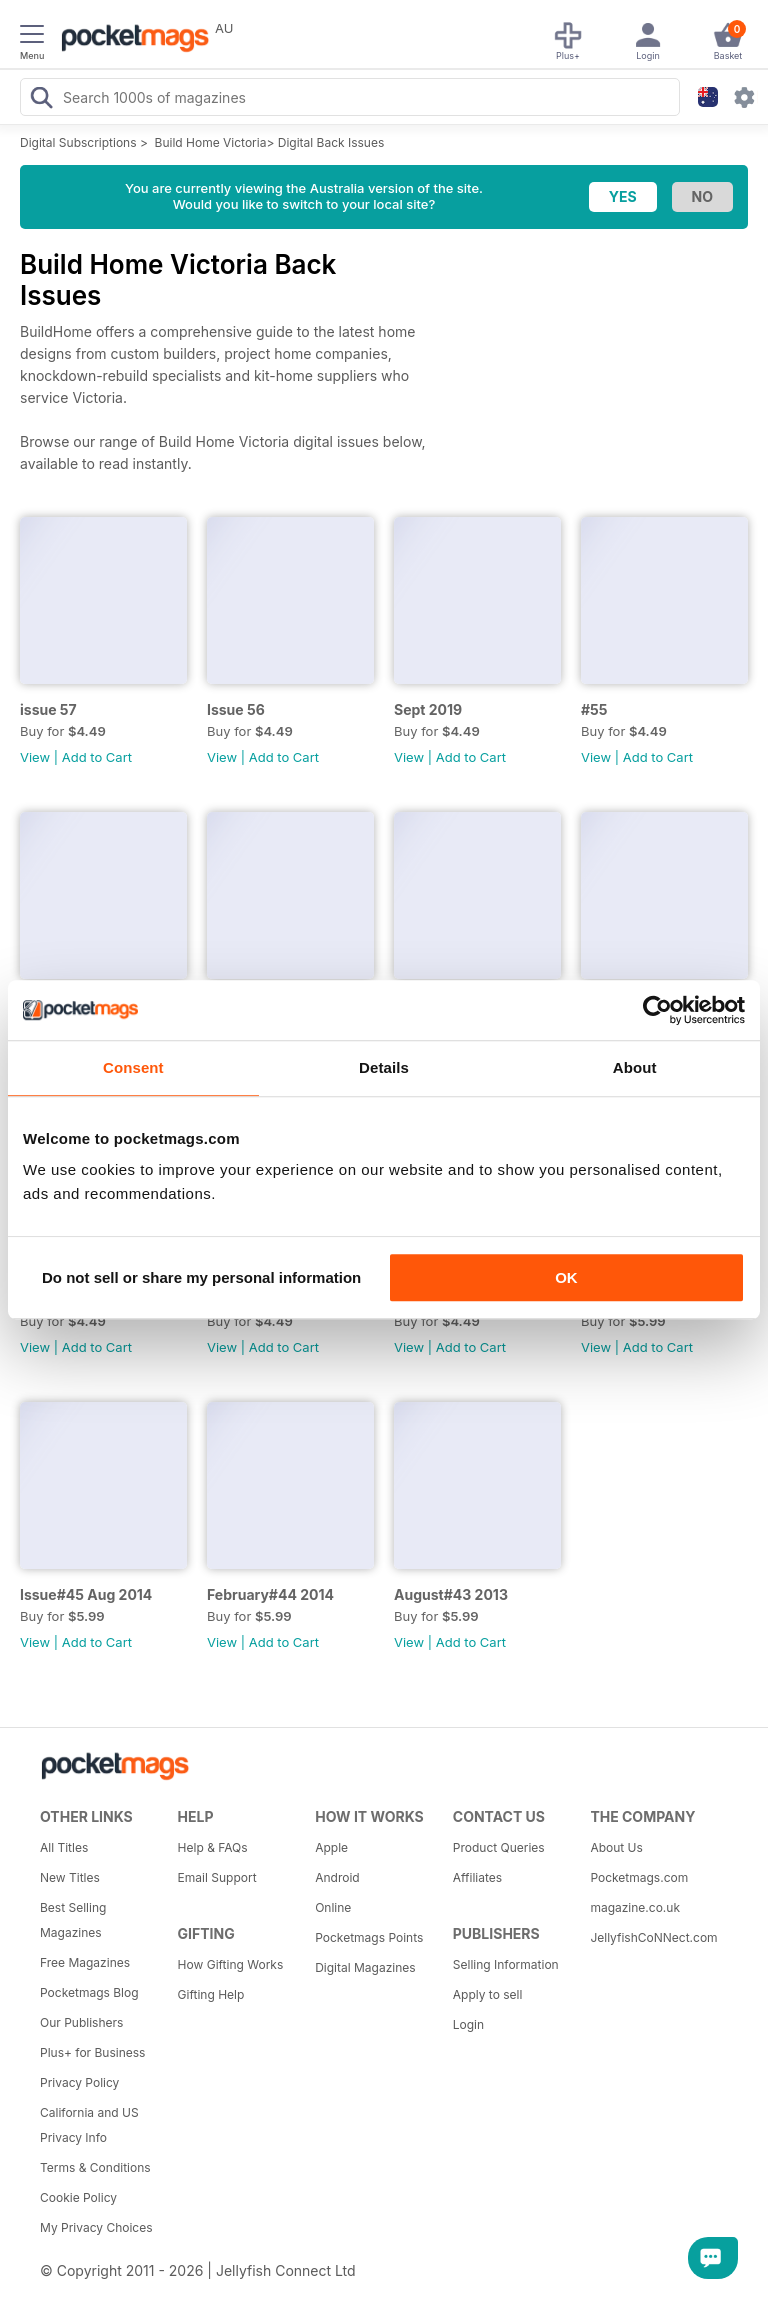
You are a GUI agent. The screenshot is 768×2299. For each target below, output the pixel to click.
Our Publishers (81, 2022)
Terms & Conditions (95, 2167)
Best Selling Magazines (73, 1920)
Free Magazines (85, 1962)
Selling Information (506, 1964)
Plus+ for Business (92, 2052)
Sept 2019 (428, 709)
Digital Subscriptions (78, 142)
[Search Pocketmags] (41, 100)
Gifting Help (211, 1994)
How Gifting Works (231, 1964)
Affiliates (477, 1877)
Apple (331, 1847)
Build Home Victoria (211, 142)
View (35, 757)
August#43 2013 (451, 1594)
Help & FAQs (213, 1847)
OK (566, 1277)
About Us (616, 1847)
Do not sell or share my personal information (201, 1277)
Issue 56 (236, 709)
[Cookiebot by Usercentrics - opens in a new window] (657, 1010)
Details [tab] (384, 1067)
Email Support (217, 1877)
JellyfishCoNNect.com (652, 1937)
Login (468, 2024)
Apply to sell (488, 1994)
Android (337, 1877)
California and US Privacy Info (89, 2125)
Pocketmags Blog (89, 1992)
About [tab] (635, 1067)
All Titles (64, 1847)
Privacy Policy (79, 2082)
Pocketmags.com (639, 1877)
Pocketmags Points (369, 1937)
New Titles (70, 1877)
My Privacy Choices (96, 2227)
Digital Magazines (365, 1967)
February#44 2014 (270, 1594)
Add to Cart (97, 757)
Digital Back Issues (331, 142)
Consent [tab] (133, 1067)
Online (333, 1907)
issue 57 (48, 709)
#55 (594, 709)
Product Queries (499, 1847)
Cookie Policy (78, 2197)
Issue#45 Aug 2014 (86, 1594)
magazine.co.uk (635, 1907)
